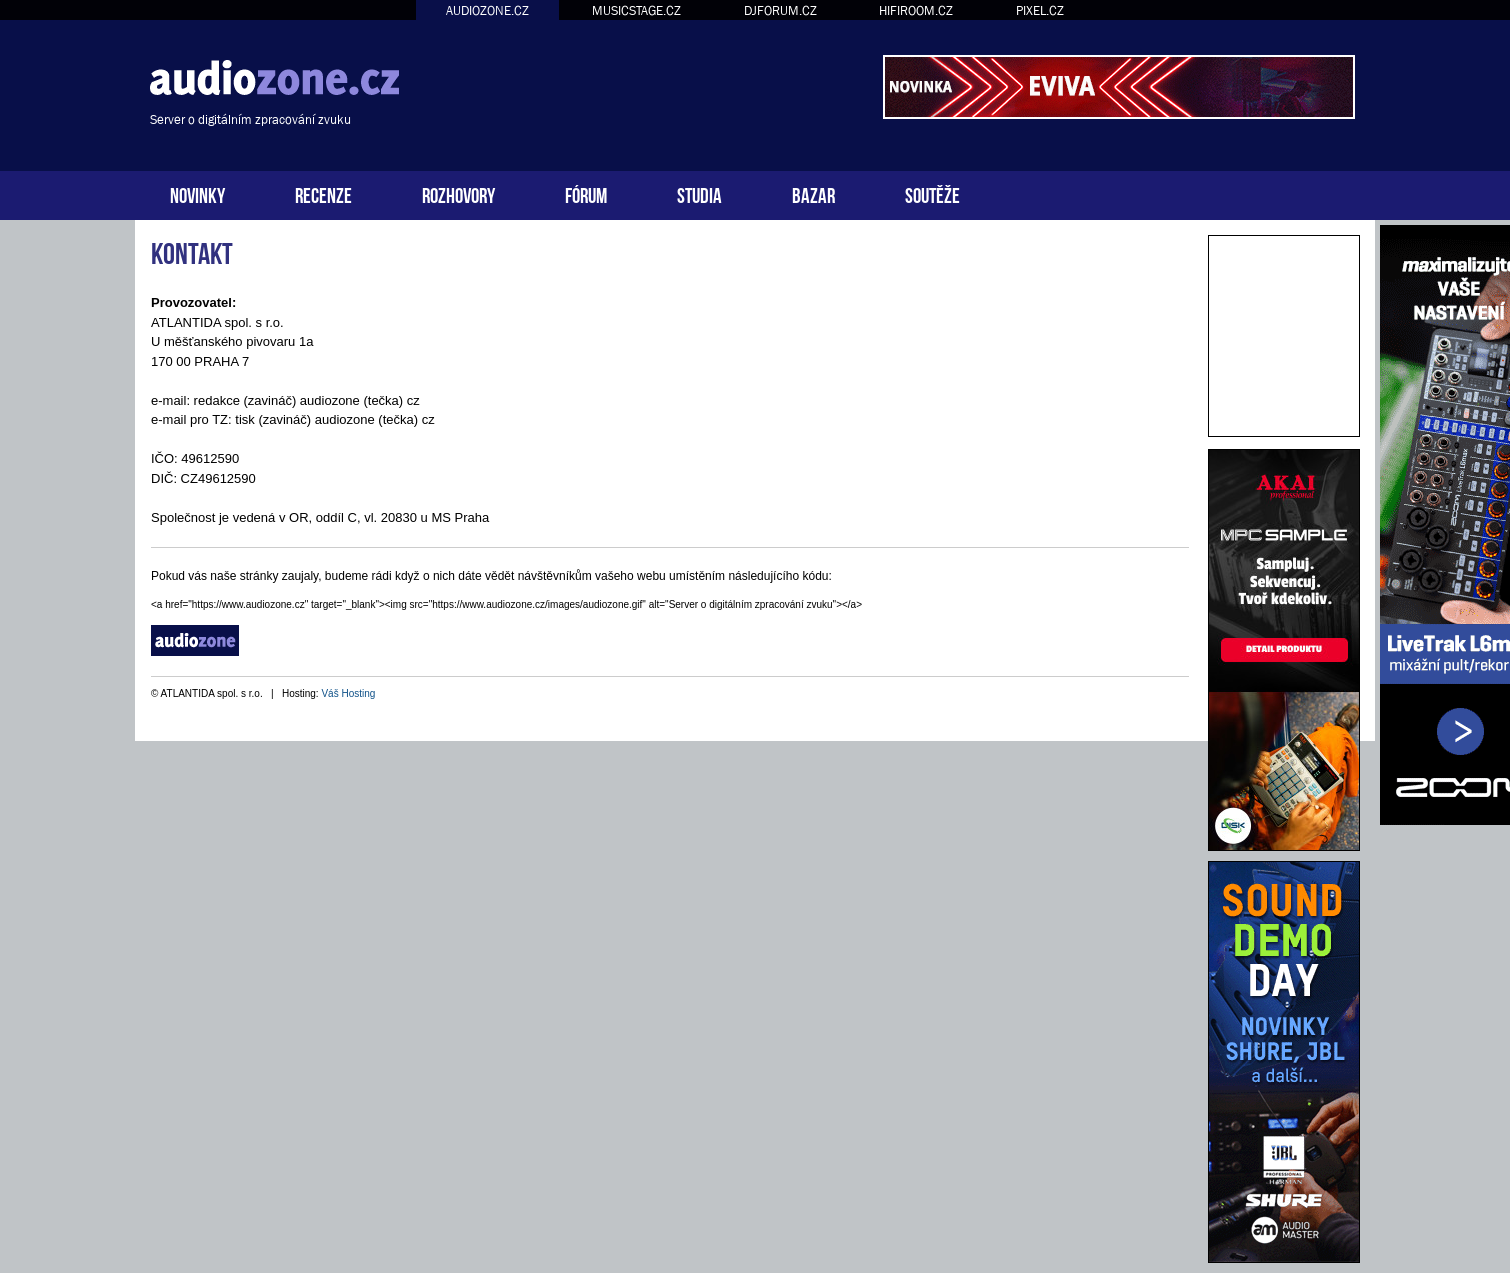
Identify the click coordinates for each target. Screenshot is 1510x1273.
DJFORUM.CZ (780, 10)
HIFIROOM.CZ (916, 10)
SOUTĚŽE (932, 193)
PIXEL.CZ (1040, 10)
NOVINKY (197, 193)
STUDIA (699, 193)
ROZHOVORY (458, 193)
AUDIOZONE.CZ (487, 10)
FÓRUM (586, 193)
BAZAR (813, 193)
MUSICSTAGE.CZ (636, 10)
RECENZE (323, 193)
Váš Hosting (348, 693)
